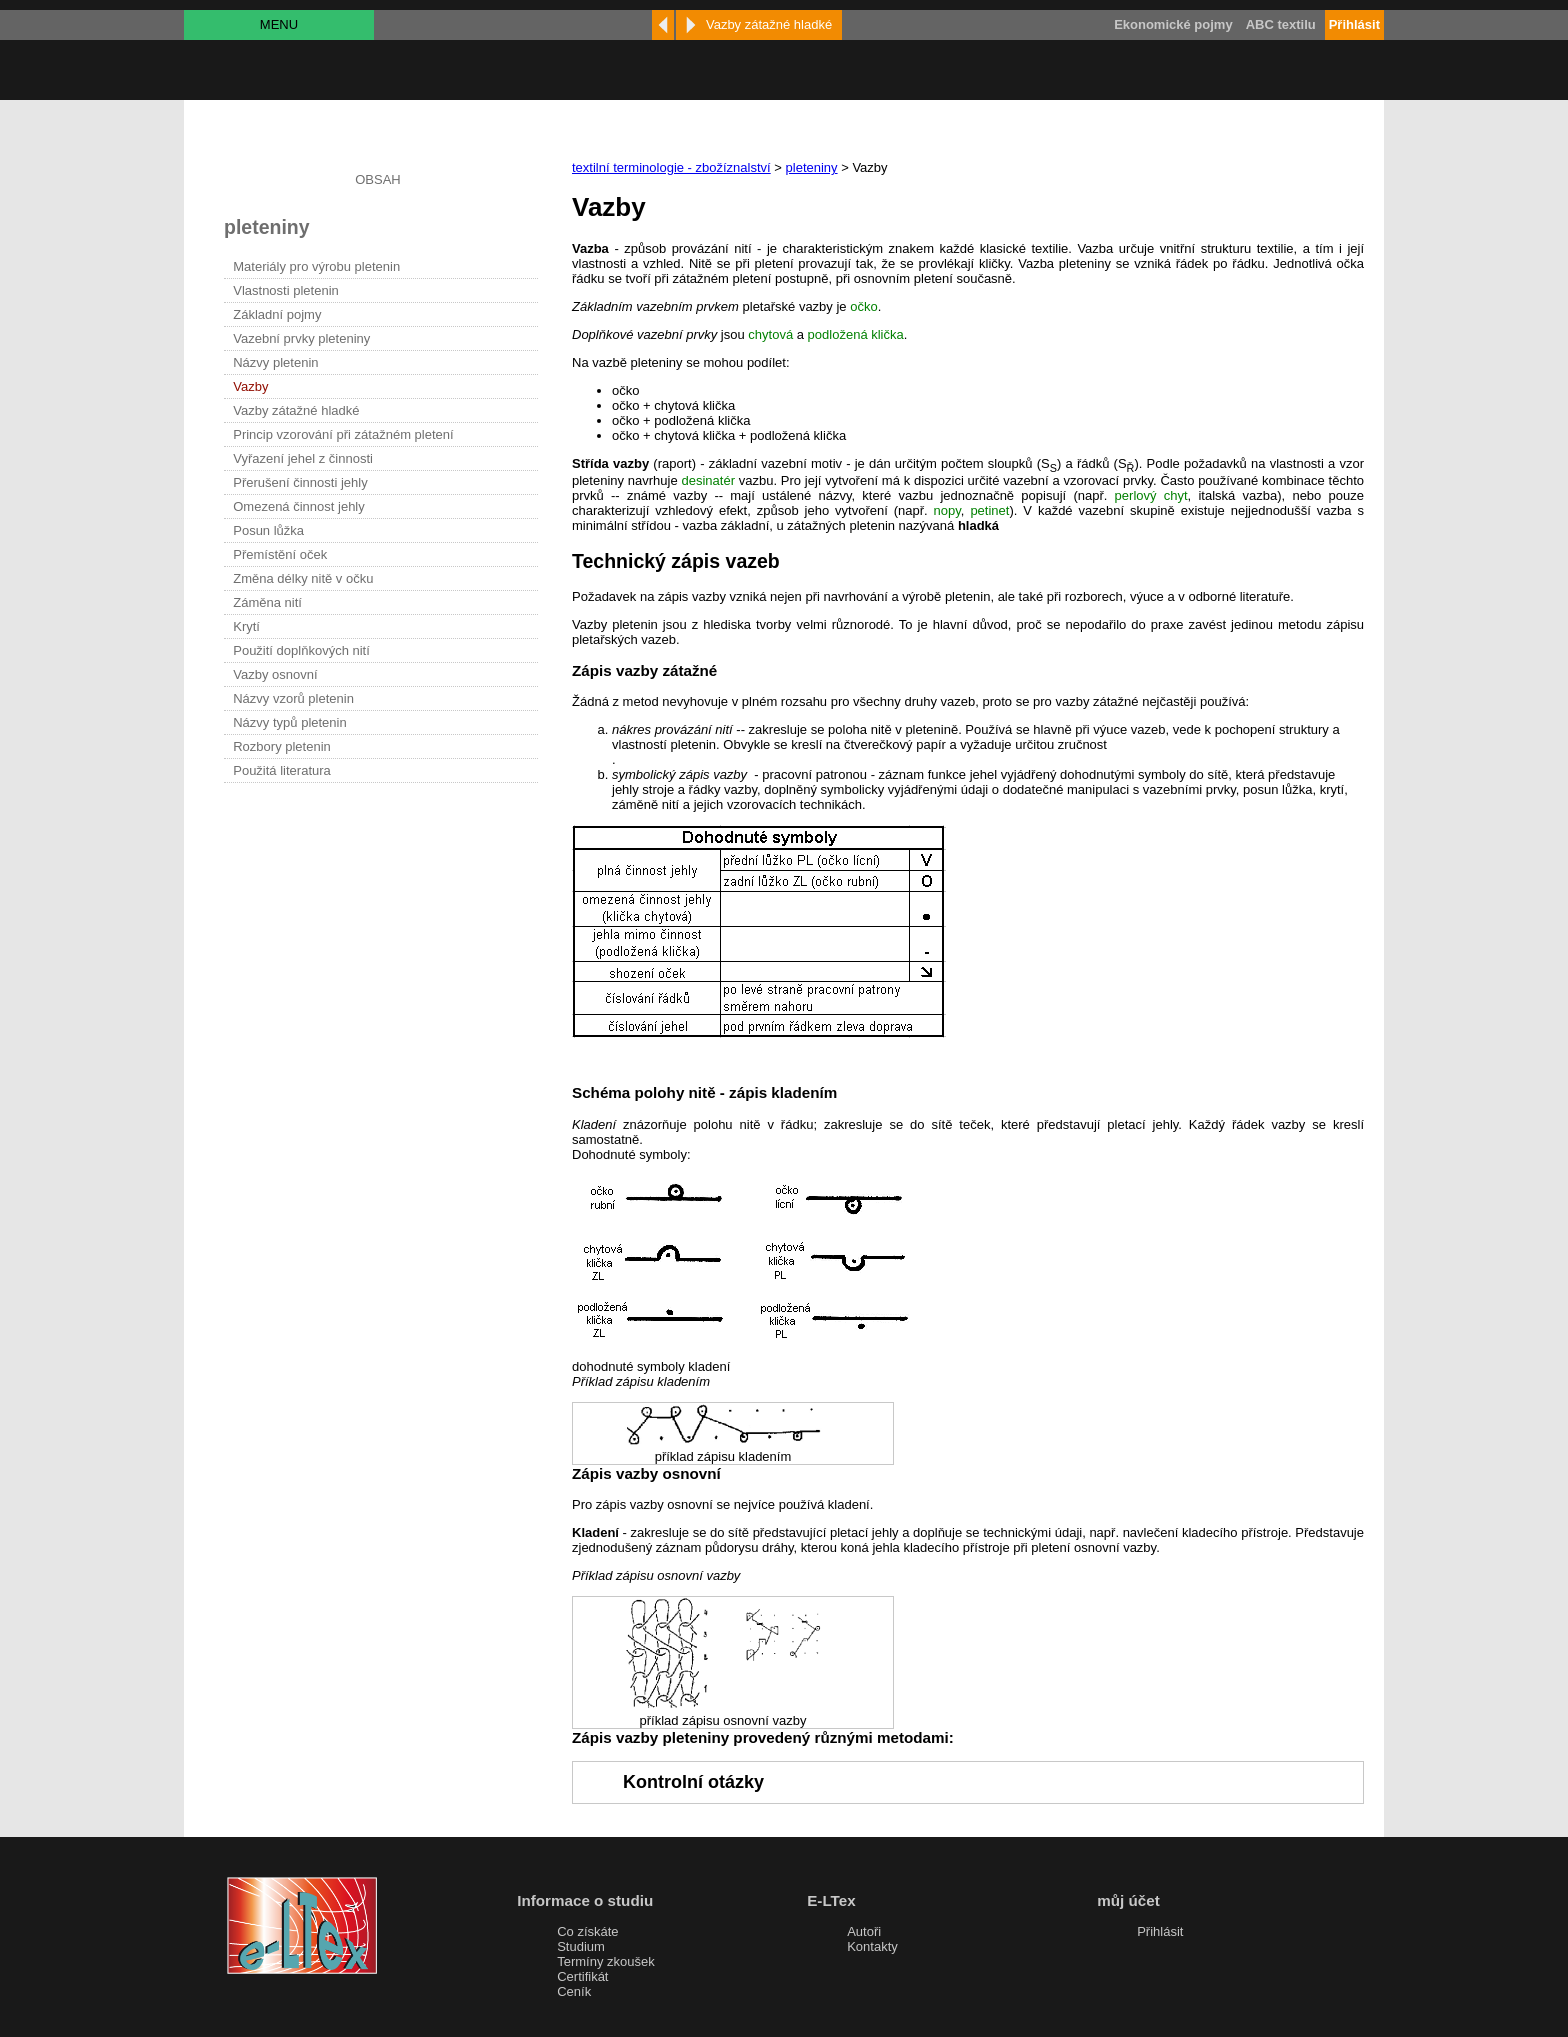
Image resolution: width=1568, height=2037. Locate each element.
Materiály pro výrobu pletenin (316, 266)
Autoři (864, 1931)
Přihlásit (1160, 1931)
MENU (279, 24)
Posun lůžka (268, 530)
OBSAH (378, 179)
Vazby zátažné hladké (296, 410)
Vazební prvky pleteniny (301, 338)
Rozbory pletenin (282, 746)
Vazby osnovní (275, 674)
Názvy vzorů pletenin (293, 698)
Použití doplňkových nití (301, 650)
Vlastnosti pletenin (286, 290)
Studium (581, 1946)
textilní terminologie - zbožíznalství (671, 167)
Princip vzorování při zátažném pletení (343, 434)
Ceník (574, 1991)
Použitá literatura (282, 770)
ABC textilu (1281, 24)
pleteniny (812, 167)
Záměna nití (267, 602)
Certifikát (582, 1976)
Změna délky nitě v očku (303, 578)
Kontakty (872, 1946)
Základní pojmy (277, 314)
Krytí (246, 626)
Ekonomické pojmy (1173, 24)
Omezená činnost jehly (299, 506)
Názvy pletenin (275, 362)
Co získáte (587, 1931)
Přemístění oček (280, 554)
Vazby (250, 386)
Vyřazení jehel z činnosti (303, 458)
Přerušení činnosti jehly (300, 482)
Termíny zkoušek (606, 1961)
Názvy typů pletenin (289, 722)
